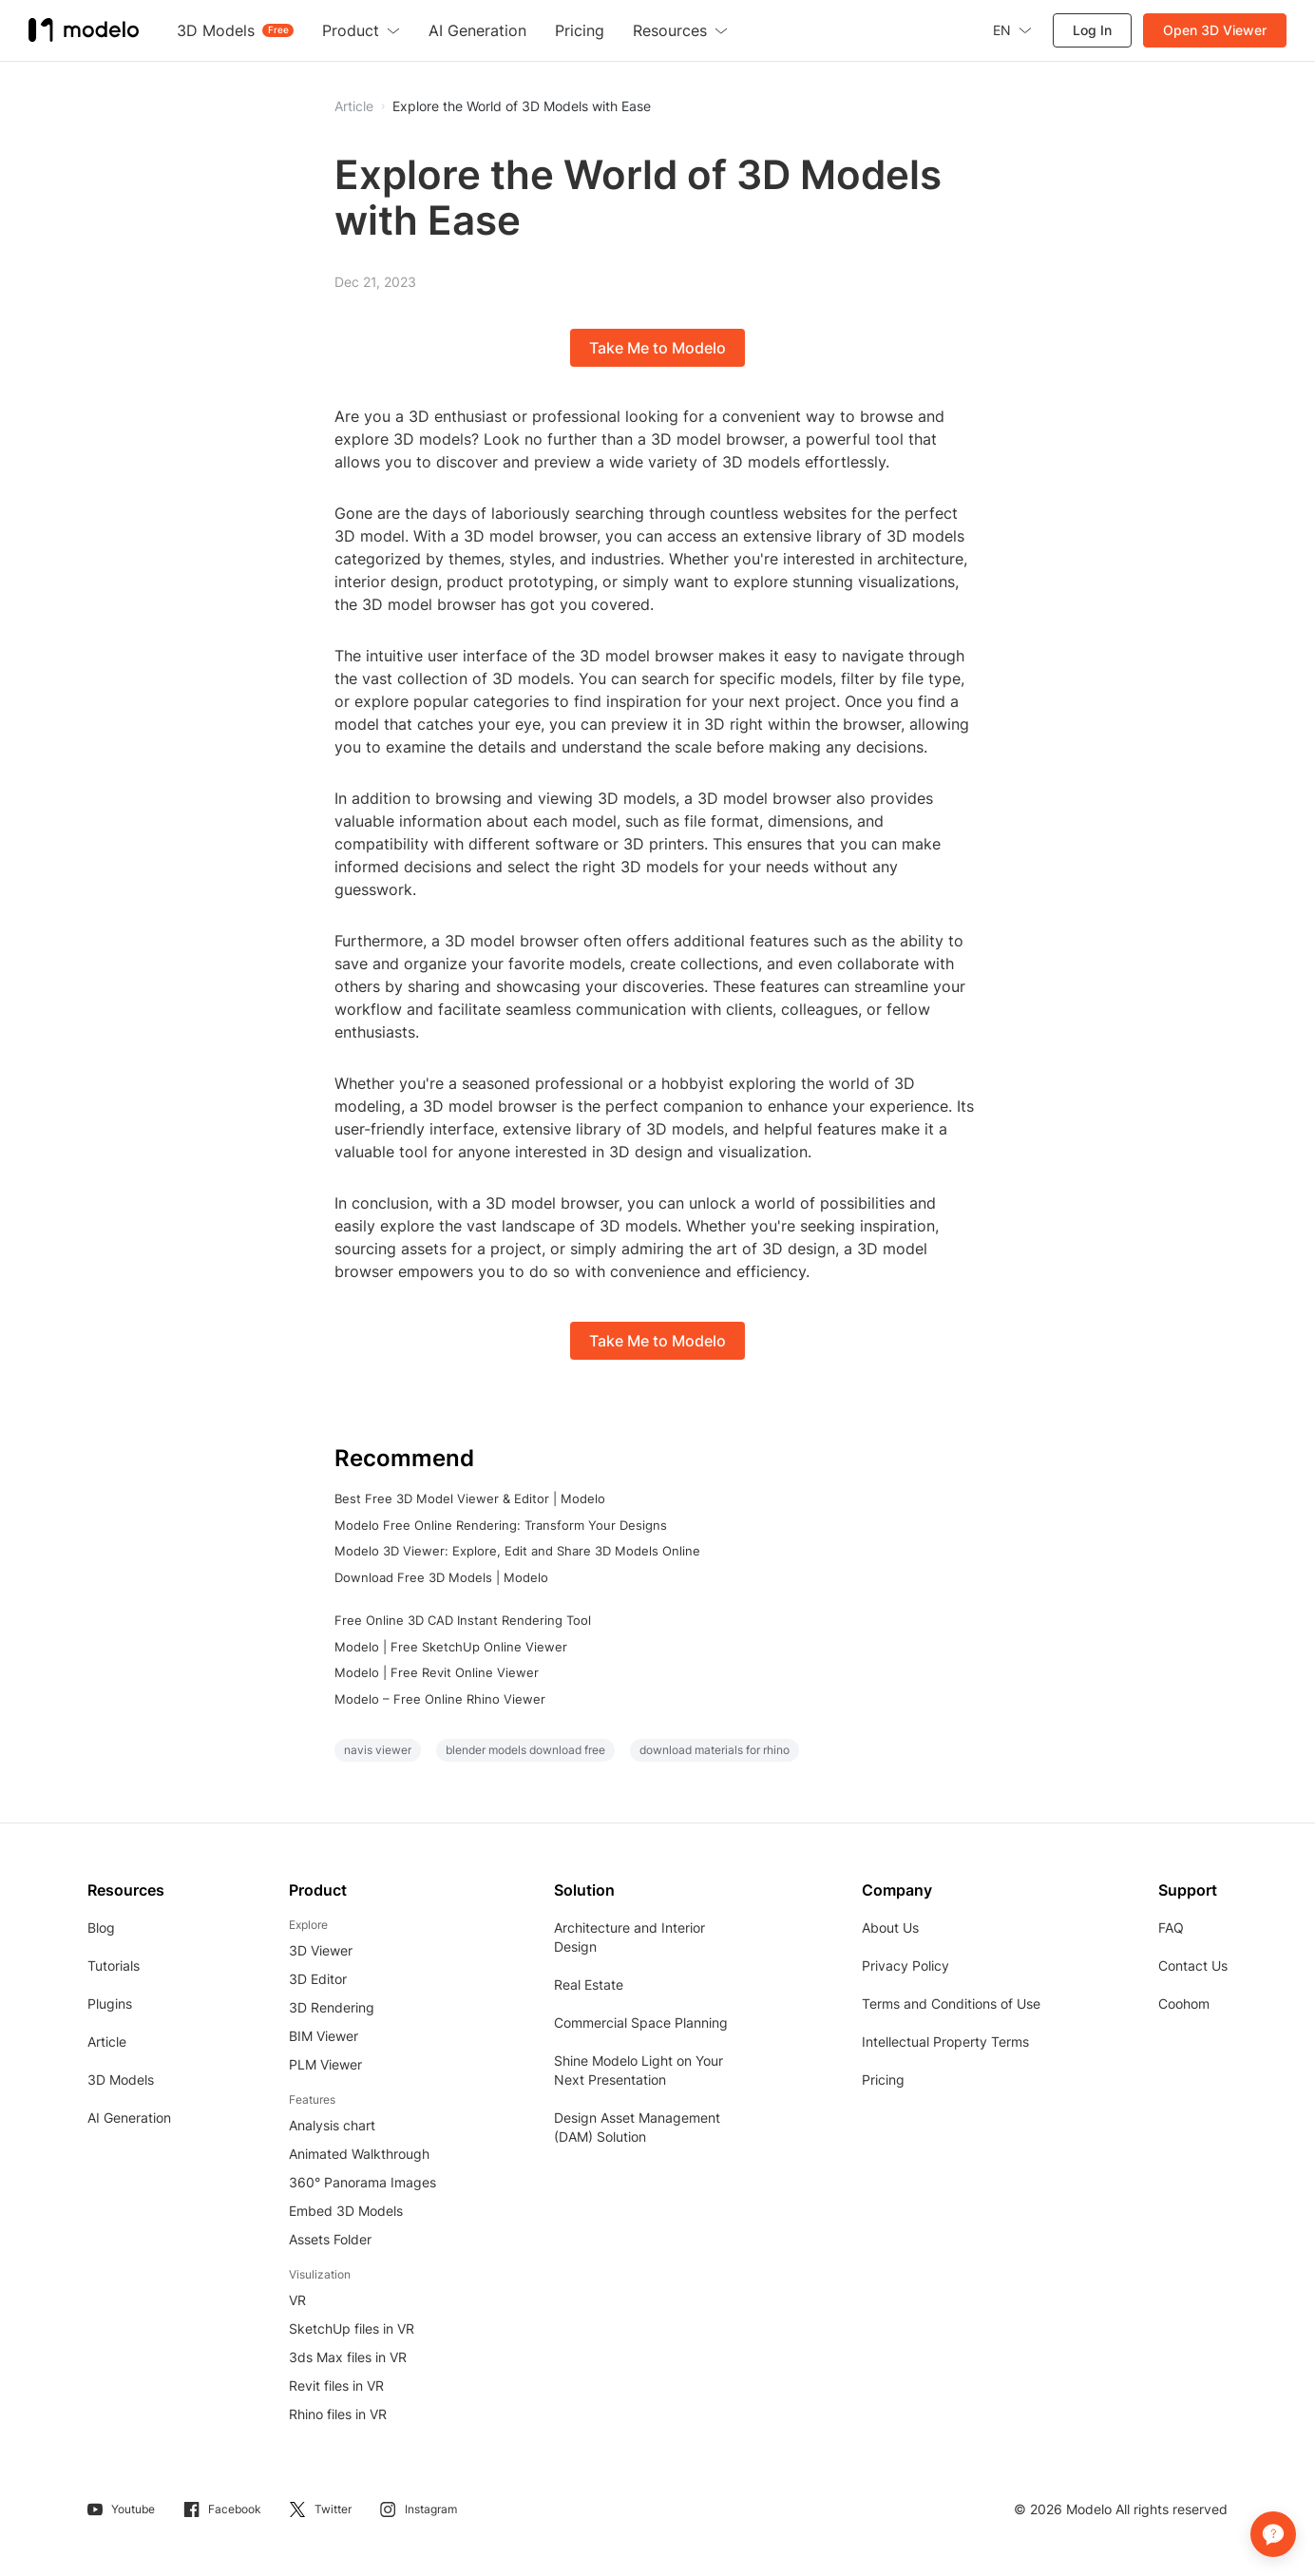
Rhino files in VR (338, 2414)
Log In (1092, 30)
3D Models (120, 2079)
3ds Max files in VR (348, 2357)
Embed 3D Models (346, 2211)
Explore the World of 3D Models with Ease (521, 106)
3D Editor (318, 1979)
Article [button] (353, 106)
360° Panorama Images (362, 2182)
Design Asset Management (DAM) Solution (637, 2127)
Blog (101, 1927)
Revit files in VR (336, 2385)
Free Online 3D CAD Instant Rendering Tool (462, 1620)
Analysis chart (332, 2125)
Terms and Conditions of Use (951, 2003)
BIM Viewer (323, 2036)
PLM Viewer (325, 2064)
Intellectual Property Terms (945, 2041)
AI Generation (129, 2117)
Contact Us (1193, 1965)
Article (106, 2041)
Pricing (883, 2079)
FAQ (1171, 1927)
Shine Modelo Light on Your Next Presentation (638, 2070)
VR (297, 2300)
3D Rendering (331, 2007)
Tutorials (113, 1965)
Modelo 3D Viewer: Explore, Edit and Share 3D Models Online (517, 1550)
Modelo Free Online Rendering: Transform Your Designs (500, 1525)
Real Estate (588, 1984)
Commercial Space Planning (641, 2022)
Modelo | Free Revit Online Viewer (436, 1672)
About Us (890, 1927)
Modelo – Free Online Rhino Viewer (439, 1699)
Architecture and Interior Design (629, 1937)
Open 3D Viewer (1215, 30)
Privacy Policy (905, 1965)
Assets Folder (330, 2239)
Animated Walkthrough (359, 2154)
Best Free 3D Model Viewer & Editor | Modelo (469, 1498)
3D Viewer (321, 1950)
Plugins (109, 2003)
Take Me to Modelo (657, 347)
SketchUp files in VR (351, 2328)
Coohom (1184, 2003)
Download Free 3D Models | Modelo (441, 1577)
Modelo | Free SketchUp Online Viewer (450, 1646)
